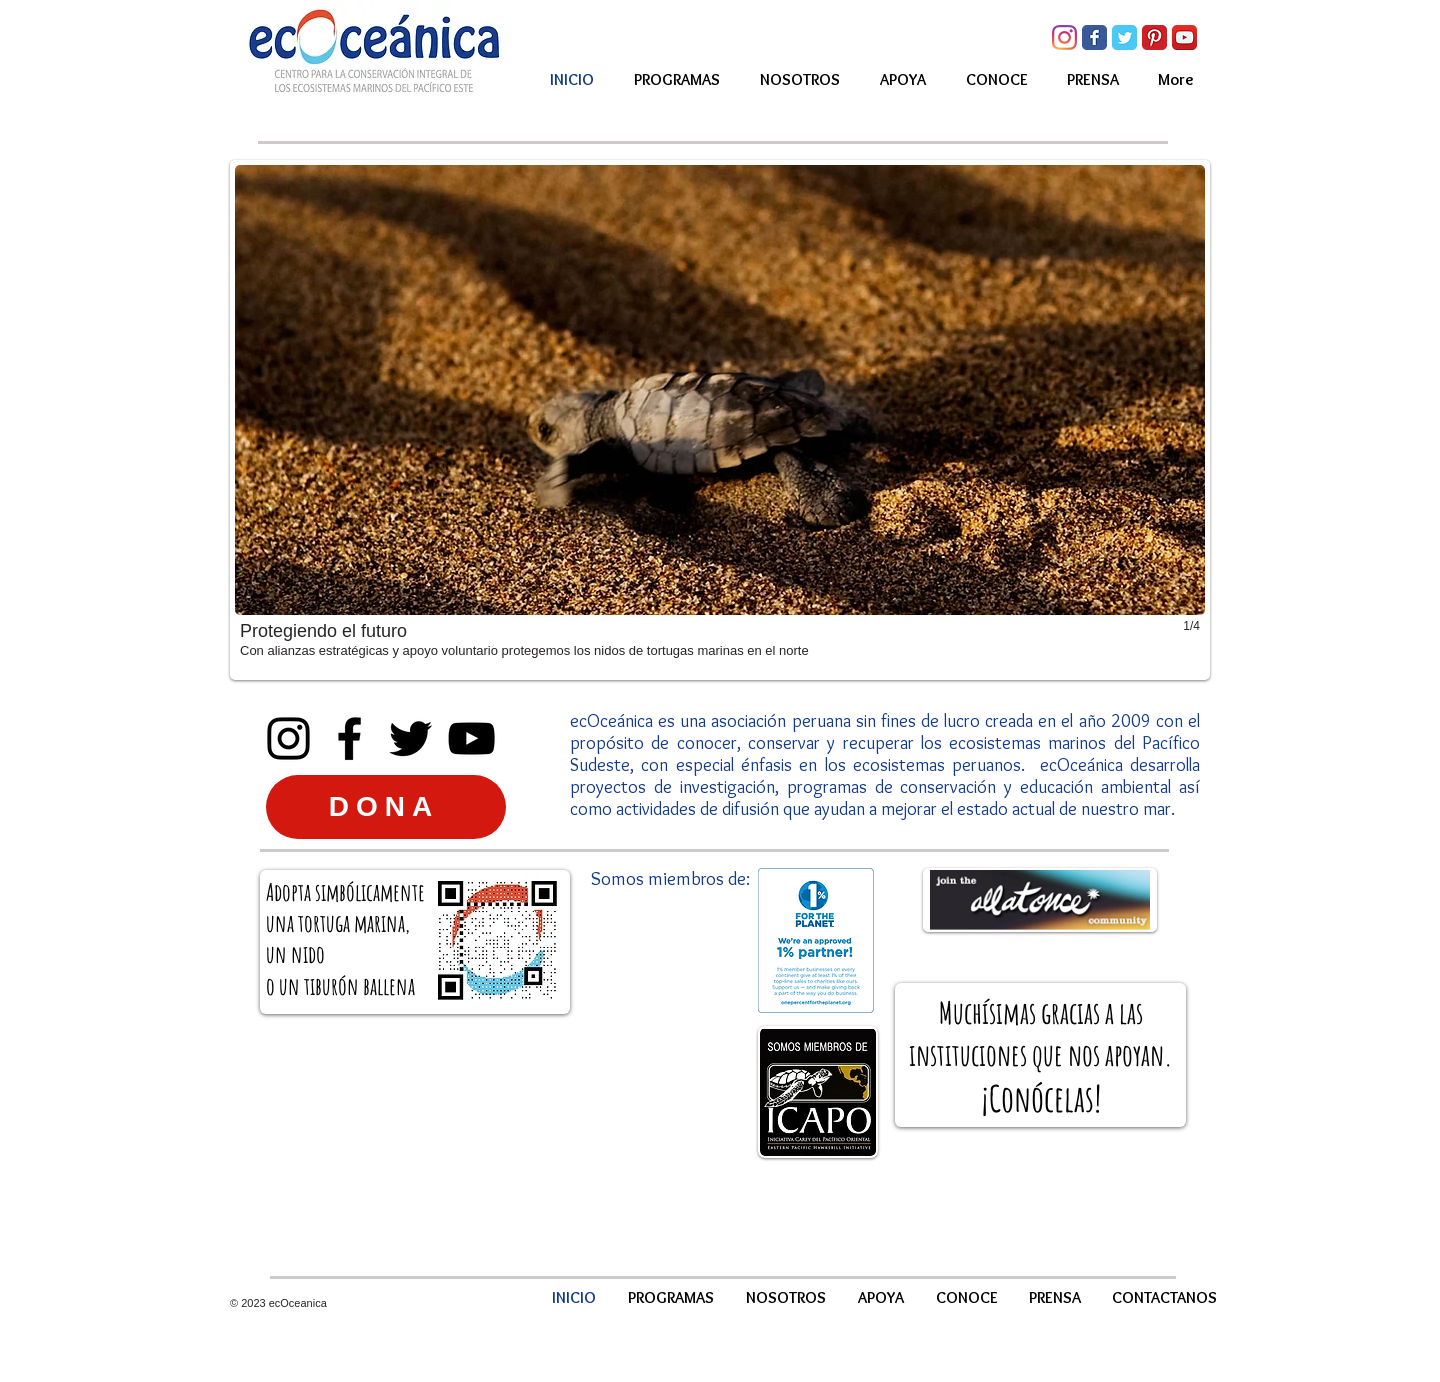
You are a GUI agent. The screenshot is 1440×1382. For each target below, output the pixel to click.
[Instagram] (1064, 37)
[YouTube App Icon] (1184, 37)
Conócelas (1041, 1098)
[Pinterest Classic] (1154, 37)
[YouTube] (471, 738)
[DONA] (386, 807)
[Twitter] (410, 738)
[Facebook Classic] (1094, 37)
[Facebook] (349, 738)
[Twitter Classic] (1124, 37)
